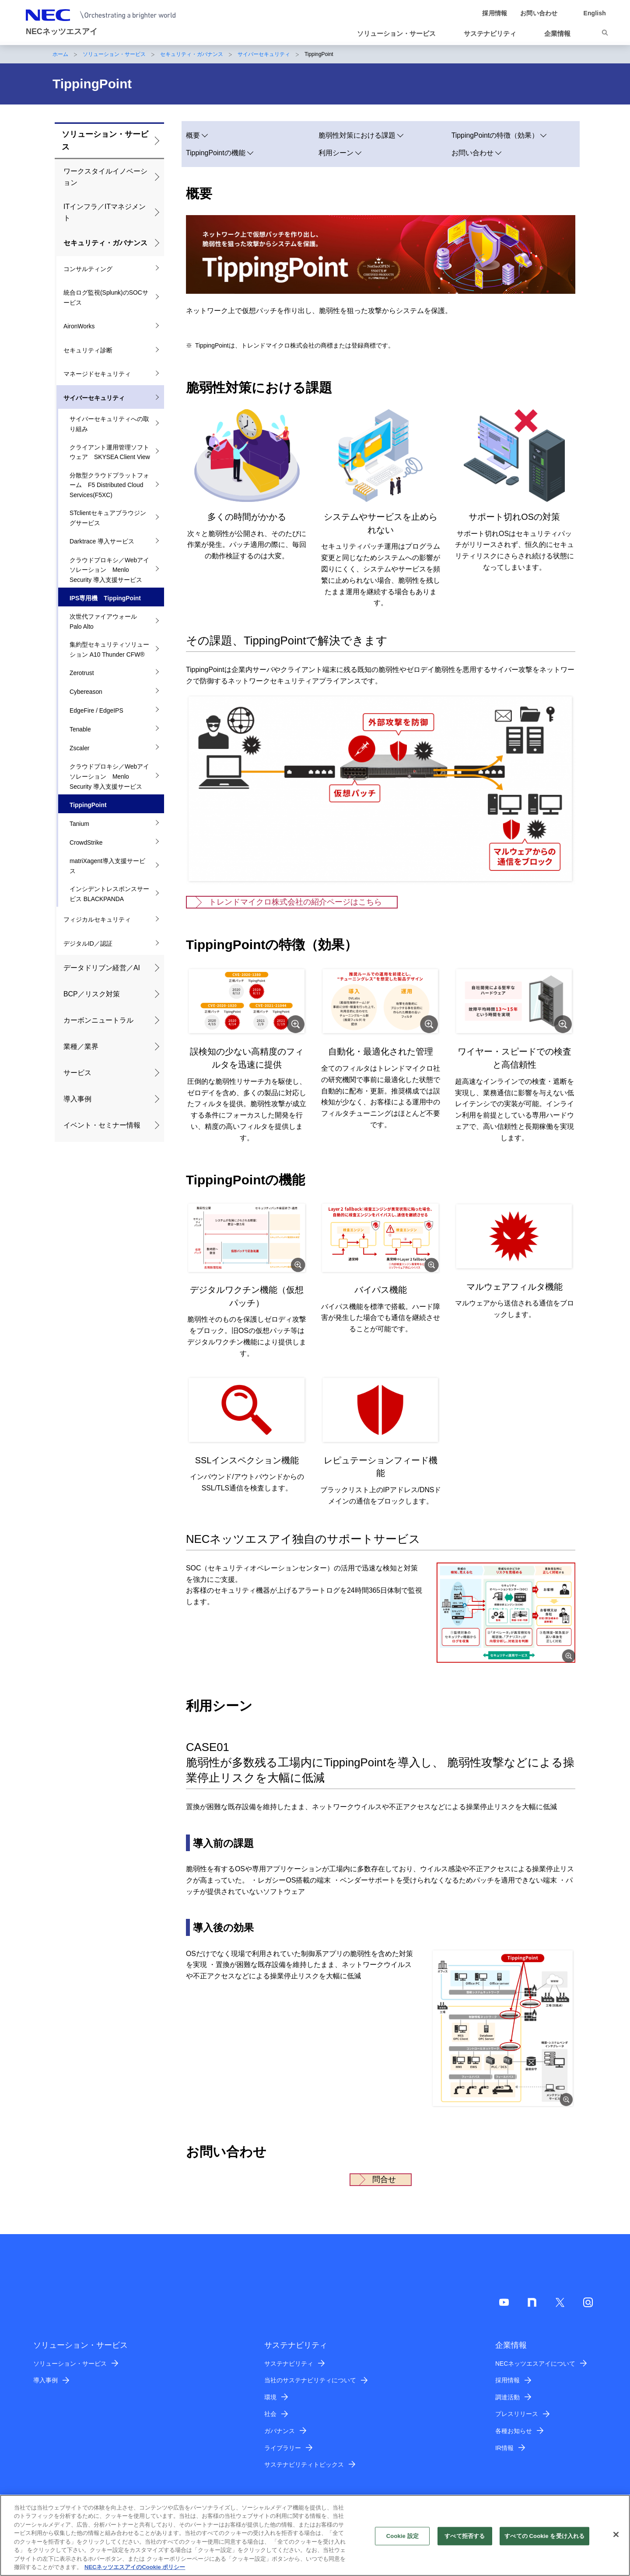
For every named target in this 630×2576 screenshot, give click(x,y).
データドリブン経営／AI (101, 967)
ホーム (60, 54)
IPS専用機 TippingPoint (105, 598)
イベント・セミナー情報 (101, 1125)
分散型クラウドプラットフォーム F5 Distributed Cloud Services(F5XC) (109, 485)
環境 (270, 2397)
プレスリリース (516, 2413)
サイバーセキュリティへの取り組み (109, 423)
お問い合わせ (473, 153)
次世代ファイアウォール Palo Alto (106, 621)
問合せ (384, 2179)
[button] (399, 33)
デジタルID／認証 (87, 943)
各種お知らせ (513, 2430)
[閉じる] (616, 2534)
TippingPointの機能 (215, 153)
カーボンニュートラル (98, 1020)
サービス (77, 1072)
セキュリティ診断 (87, 350)
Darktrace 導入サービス (102, 541)
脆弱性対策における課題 (357, 135)
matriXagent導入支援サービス (107, 865)
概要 (193, 135)
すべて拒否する (464, 2536)
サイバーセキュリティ (264, 54)
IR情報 (504, 2447)
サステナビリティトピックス (304, 2464)
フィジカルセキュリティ (97, 919)
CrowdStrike (86, 842)
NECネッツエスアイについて (535, 2363)
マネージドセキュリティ (97, 373)
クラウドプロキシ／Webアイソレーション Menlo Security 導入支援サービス (109, 570)
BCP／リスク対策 (91, 994)
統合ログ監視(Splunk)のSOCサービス (105, 297)
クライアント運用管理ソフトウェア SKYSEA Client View (110, 452)
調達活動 (507, 2397)
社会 (270, 2413)
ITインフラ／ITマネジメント (104, 212)
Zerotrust (82, 672)
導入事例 (77, 1099)
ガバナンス (279, 2430)
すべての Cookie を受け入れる (544, 2536)
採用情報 (507, 2380)
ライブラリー (282, 2447)
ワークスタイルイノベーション (105, 176)
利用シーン (336, 153)
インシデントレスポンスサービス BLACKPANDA (109, 893)
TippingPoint (88, 804)
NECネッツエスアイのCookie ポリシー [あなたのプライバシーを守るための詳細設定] (134, 2567)
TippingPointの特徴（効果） (495, 135)
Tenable (80, 729)
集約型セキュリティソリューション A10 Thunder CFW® (109, 649)
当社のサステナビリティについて (310, 2380)
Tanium (79, 823)
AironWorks (78, 326)
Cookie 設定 (402, 2536)
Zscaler (80, 748)
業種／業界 (80, 1046)
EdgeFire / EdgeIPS (96, 710)
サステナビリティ (288, 2363)
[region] (315, 2535)
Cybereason (86, 691)
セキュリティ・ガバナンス (191, 54)
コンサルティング (87, 268)
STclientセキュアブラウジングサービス (108, 517)
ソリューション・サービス (114, 54)
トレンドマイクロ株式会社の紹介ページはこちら (295, 902)
